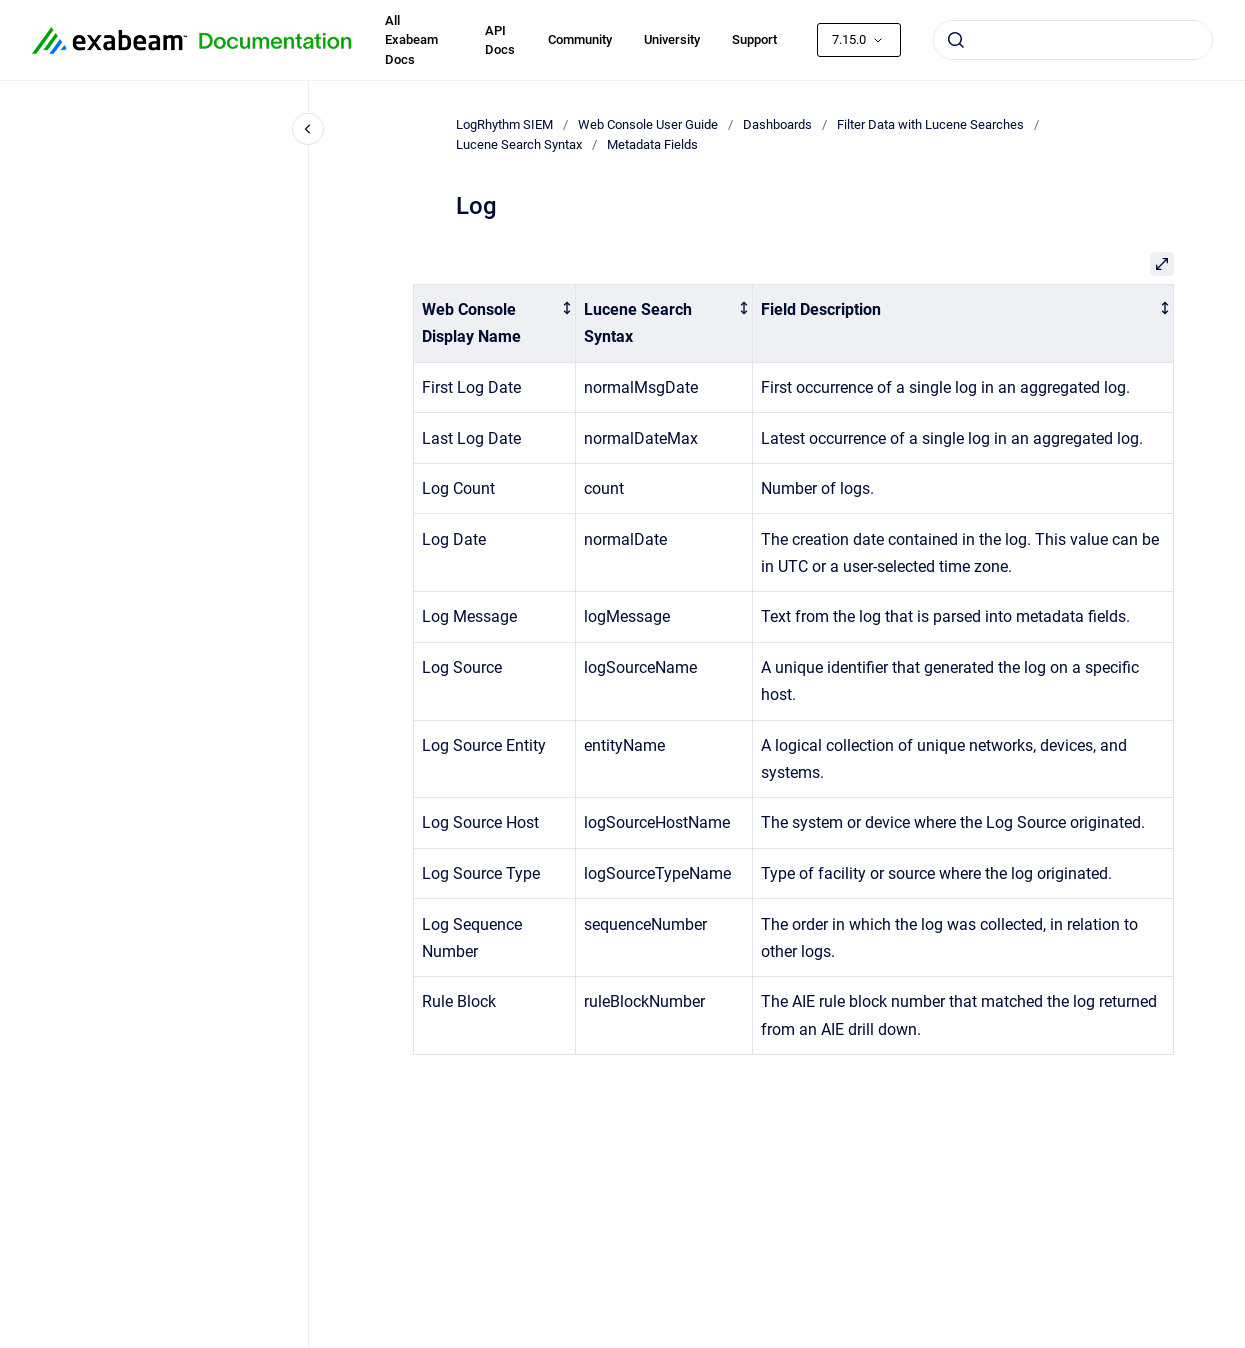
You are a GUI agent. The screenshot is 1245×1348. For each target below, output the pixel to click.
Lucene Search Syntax (519, 144)
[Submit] (956, 40)
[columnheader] (494, 324)
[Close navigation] (308, 129)
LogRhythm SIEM (504, 124)
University (672, 39)
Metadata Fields (652, 144)
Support (754, 39)
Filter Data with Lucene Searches (930, 124)
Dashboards (777, 124)
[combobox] (1073, 40)
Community (580, 39)
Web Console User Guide (648, 124)
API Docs (500, 40)
